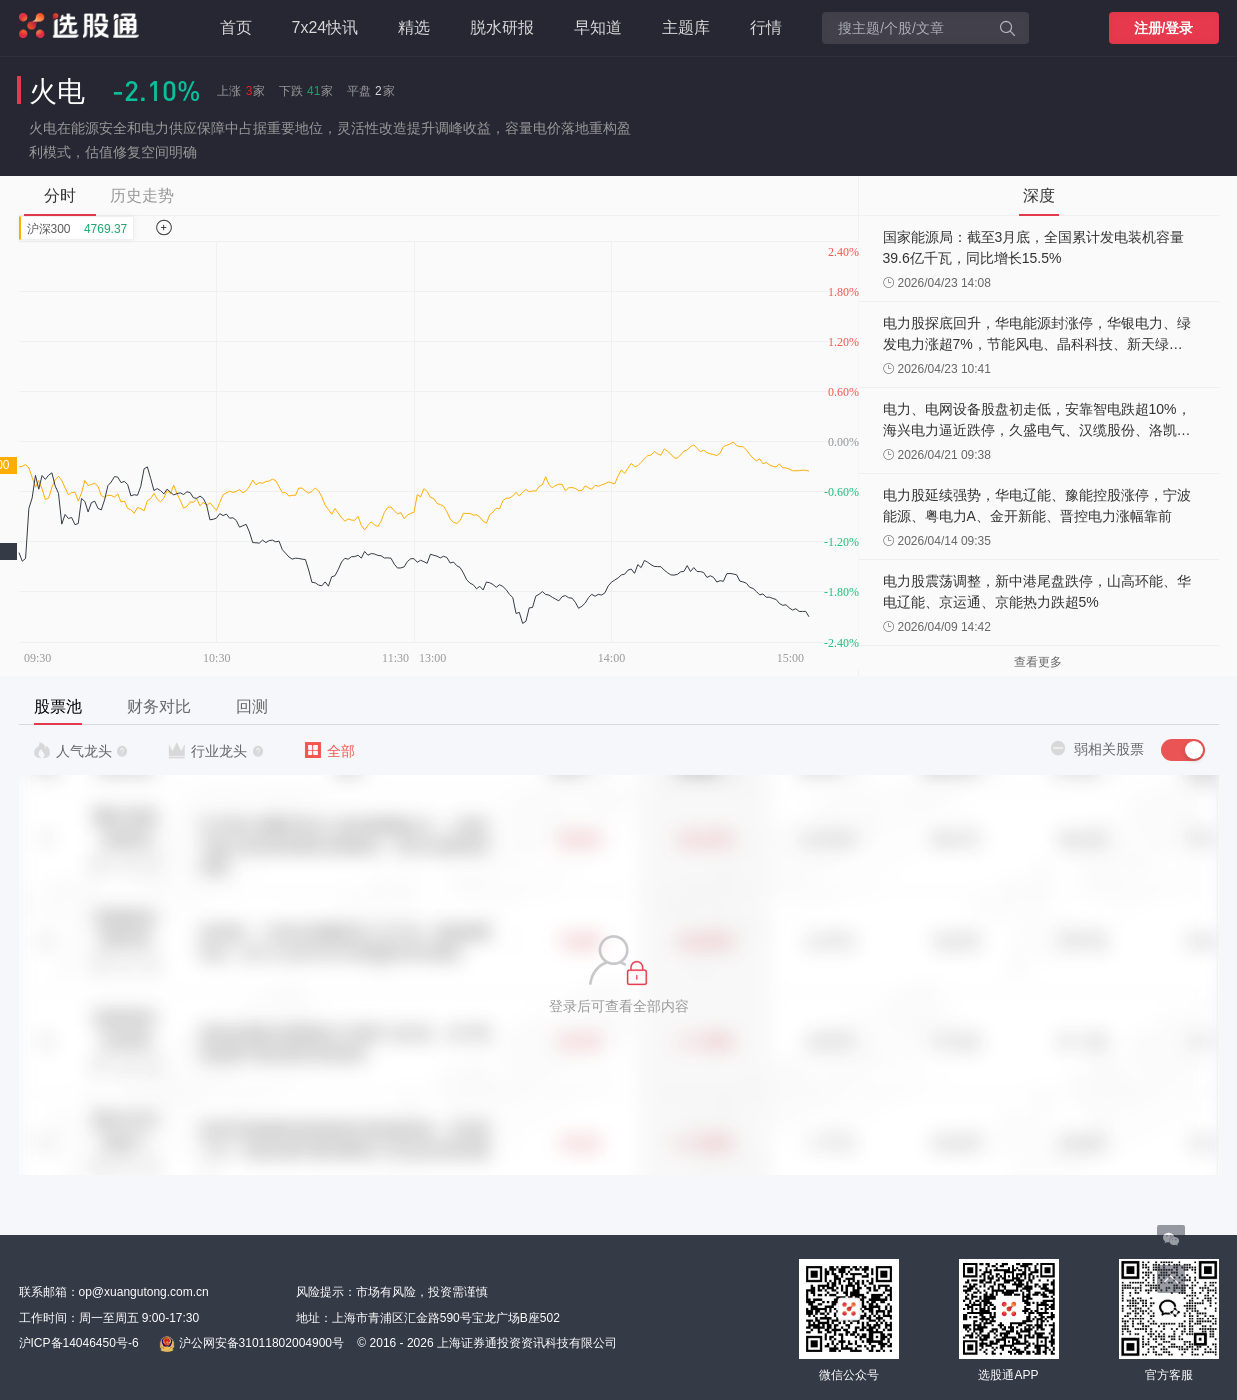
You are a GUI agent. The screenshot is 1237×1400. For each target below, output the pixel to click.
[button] (619, 975)
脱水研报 (502, 27)
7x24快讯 (325, 27)
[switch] (1183, 750)
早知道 (598, 27)
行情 (766, 27)
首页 (236, 27)
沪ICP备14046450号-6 (79, 1343)
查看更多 (1038, 662)
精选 (414, 27)
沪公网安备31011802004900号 (251, 1344)
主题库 (686, 27)
